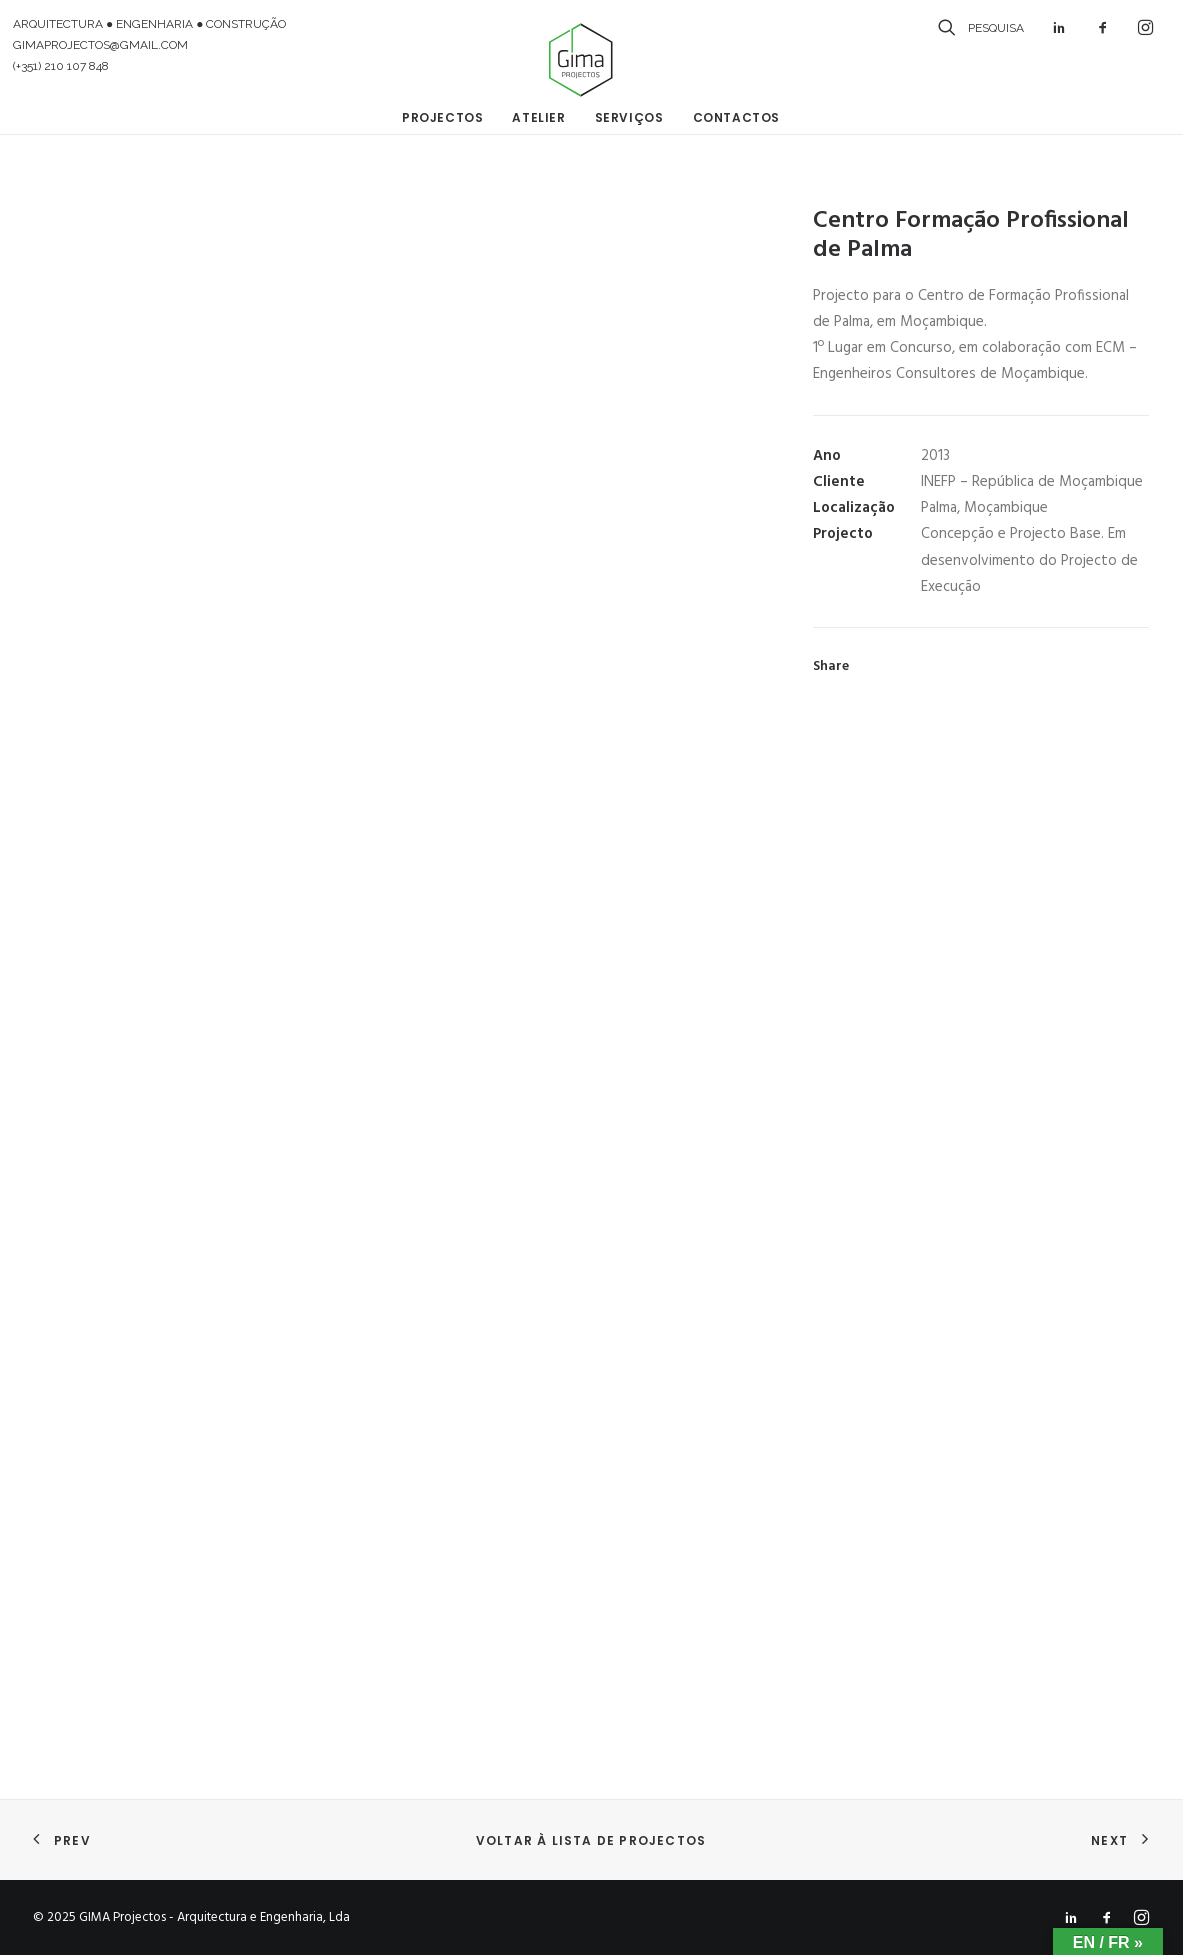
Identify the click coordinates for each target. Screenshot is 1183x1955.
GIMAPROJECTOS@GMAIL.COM (100, 45)
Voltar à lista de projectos (591, 1840)
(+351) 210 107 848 (61, 66)
